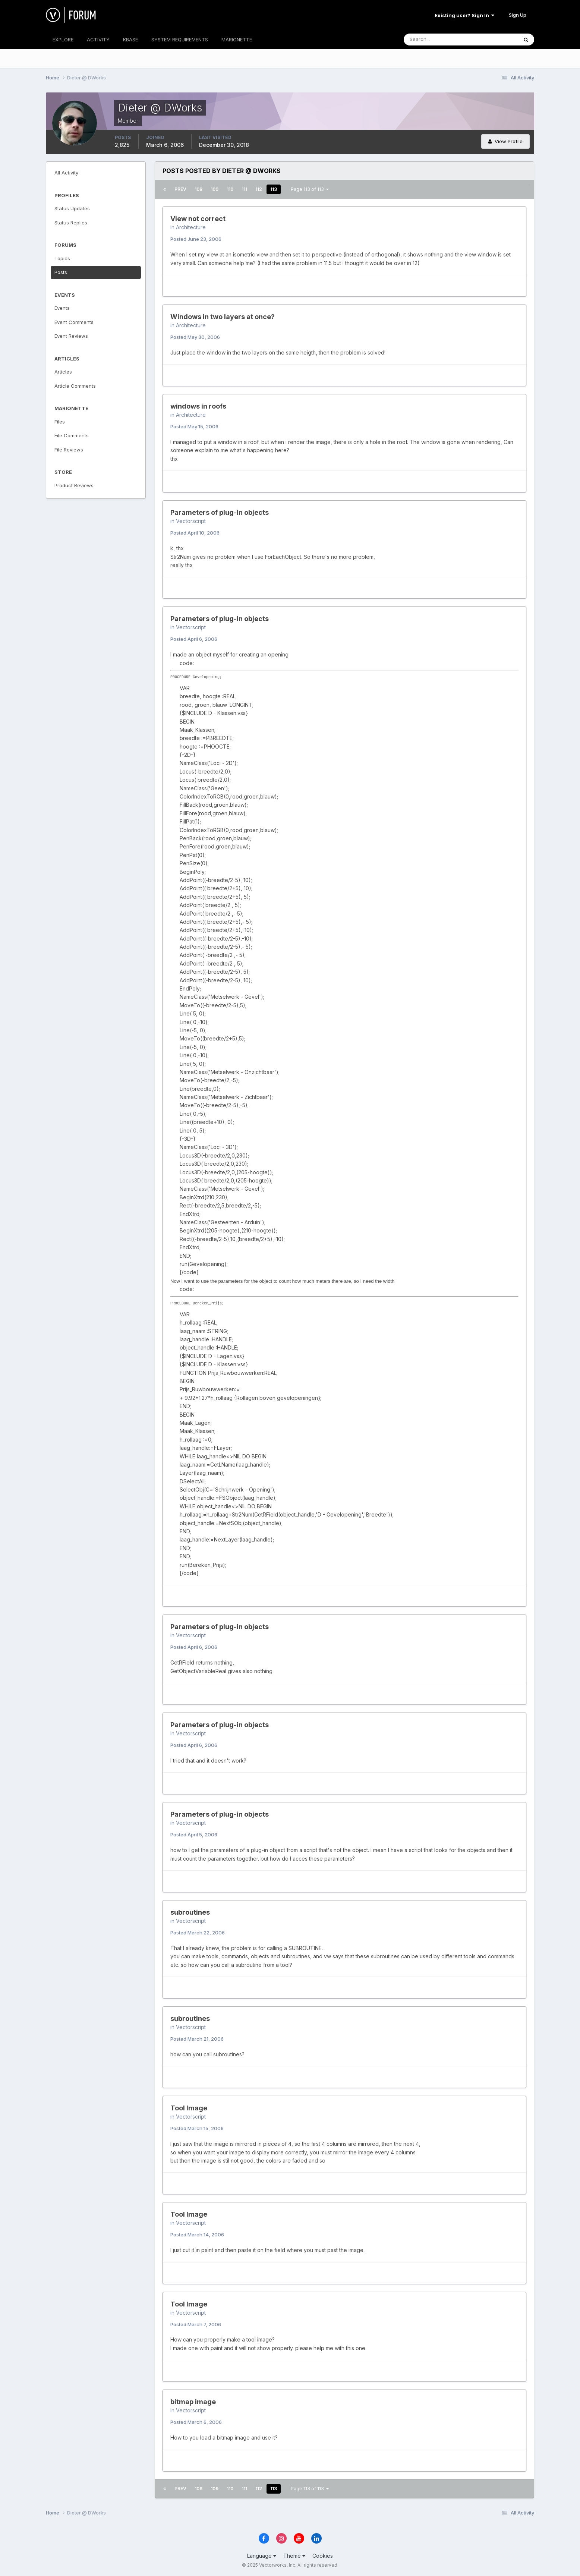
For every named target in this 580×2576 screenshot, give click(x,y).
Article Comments (75, 386)
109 (214, 189)
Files (59, 422)
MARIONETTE (236, 39)
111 (244, 189)
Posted (195, 239)
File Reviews (68, 450)
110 (230, 189)
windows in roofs (198, 406)
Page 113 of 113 (310, 189)
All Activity (66, 173)
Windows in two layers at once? (222, 317)
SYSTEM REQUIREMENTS (179, 39)
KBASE (130, 39)
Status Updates (72, 208)
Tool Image (188, 2108)
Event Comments (74, 322)
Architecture (191, 227)
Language (261, 2556)
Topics (62, 258)
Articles (63, 372)
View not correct (198, 219)
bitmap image (193, 2402)
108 (198, 189)
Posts (60, 272)
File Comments (71, 435)
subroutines (190, 1912)
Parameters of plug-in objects (219, 512)
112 (258, 189)
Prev (180, 189)
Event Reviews (71, 336)
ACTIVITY (98, 39)
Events (62, 308)
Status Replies (70, 223)
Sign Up (517, 15)
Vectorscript (191, 521)
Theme (294, 2556)
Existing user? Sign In (464, 15)
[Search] (436, 39)
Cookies (322, 2556)
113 (273, 189)
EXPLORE (63, 39)
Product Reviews (74, 485)
